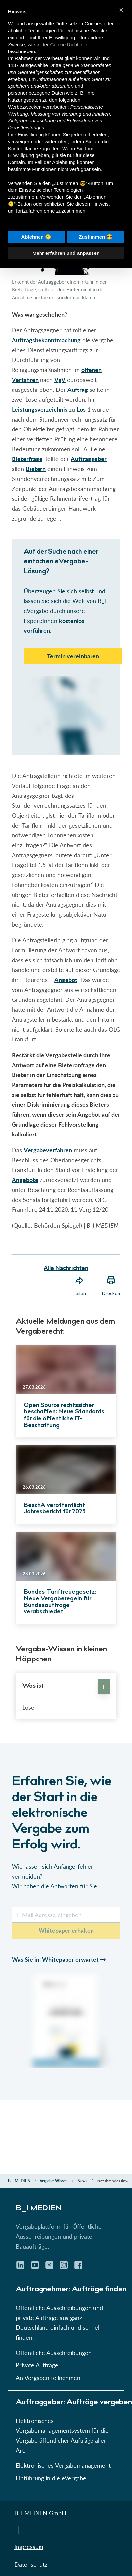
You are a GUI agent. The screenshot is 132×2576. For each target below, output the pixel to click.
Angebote (25, 1179)
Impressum (28, 2546)
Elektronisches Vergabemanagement (63, 2465)
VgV (60, 379)
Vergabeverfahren (48, 1150)
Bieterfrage (27, 458)
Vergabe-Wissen (54, 2180)
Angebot (65, 979)
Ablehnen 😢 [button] (36, 237)
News (82, 2180)
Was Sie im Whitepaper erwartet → (59, 1959)
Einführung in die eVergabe (51, 2478)
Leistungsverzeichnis (39, 409)
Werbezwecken (24, 107)
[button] (66, 1074)
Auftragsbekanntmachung (46, 340)
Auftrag (77, 389)
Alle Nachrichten (66, 1267)
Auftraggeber (89, 458)
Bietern (36, 468)
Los (81, 409)
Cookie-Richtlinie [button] (68, 44)
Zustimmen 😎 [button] (96, 237)
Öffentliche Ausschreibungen (54, 2352)
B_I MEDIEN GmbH (40, 2513)
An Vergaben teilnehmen (48, 2377)
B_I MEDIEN (19, 2180)
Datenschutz (30, 2564)
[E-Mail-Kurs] (66, 1915)
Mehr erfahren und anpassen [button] (66, 253)
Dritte (55, 65)
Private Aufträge (37, 2365)
